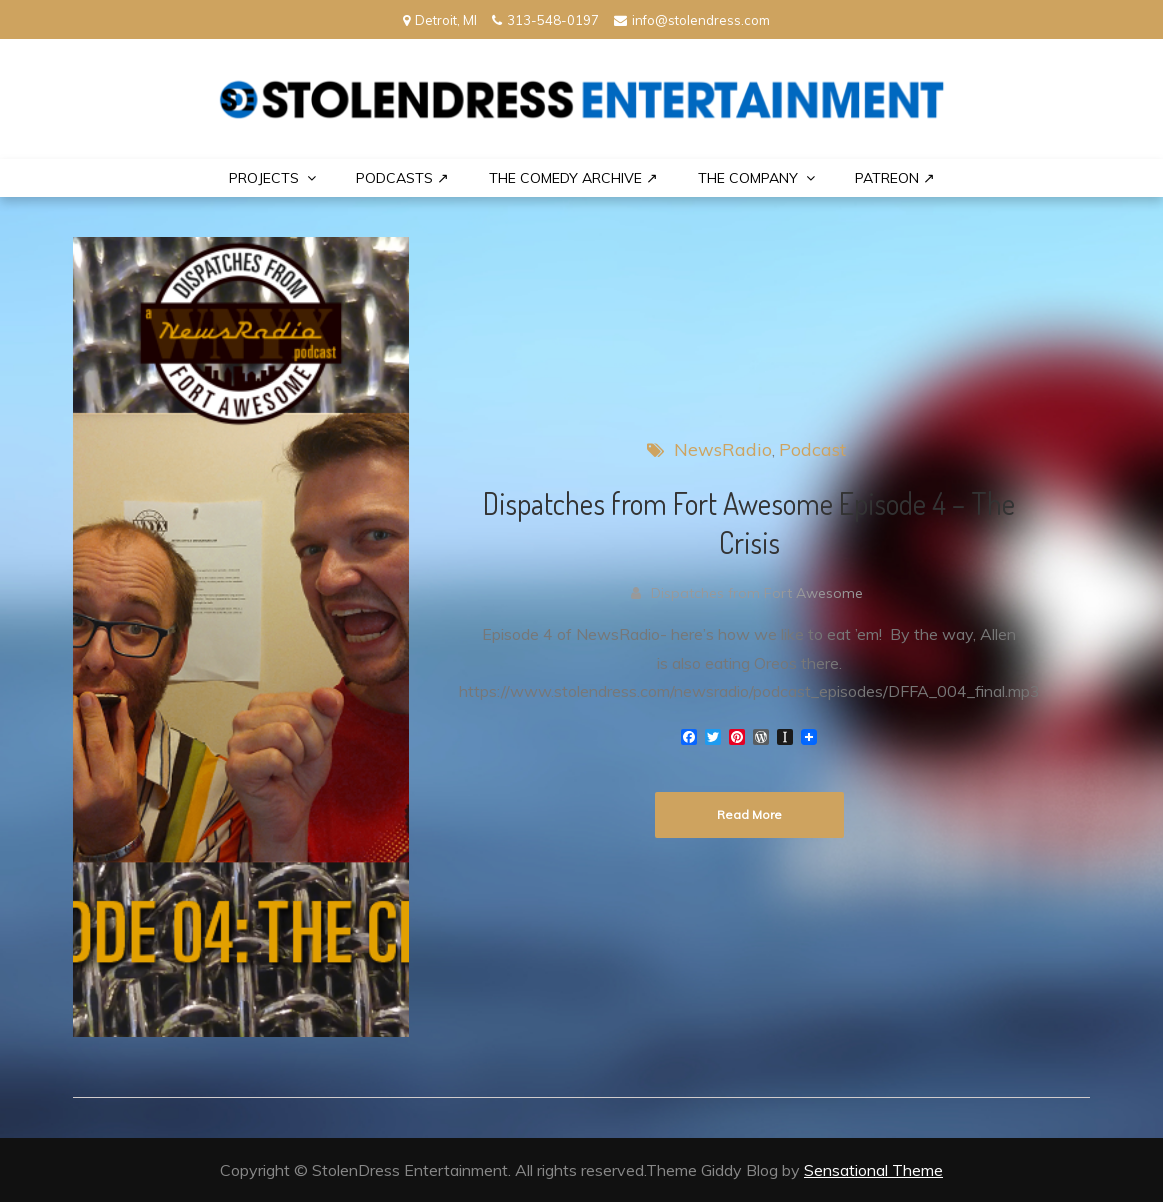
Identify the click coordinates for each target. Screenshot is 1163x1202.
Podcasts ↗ (402, 178)
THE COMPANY (748, 178)
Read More (749, 814)
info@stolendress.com (692, 20)
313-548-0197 (545, 20)
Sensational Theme (873, 1170)
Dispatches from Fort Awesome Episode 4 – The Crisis (749, 522)
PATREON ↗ (895, 178)
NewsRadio (723, 449)
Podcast (812, 449)
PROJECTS (264, 178)
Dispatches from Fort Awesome (757, 593)
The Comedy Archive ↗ (573, 178)
